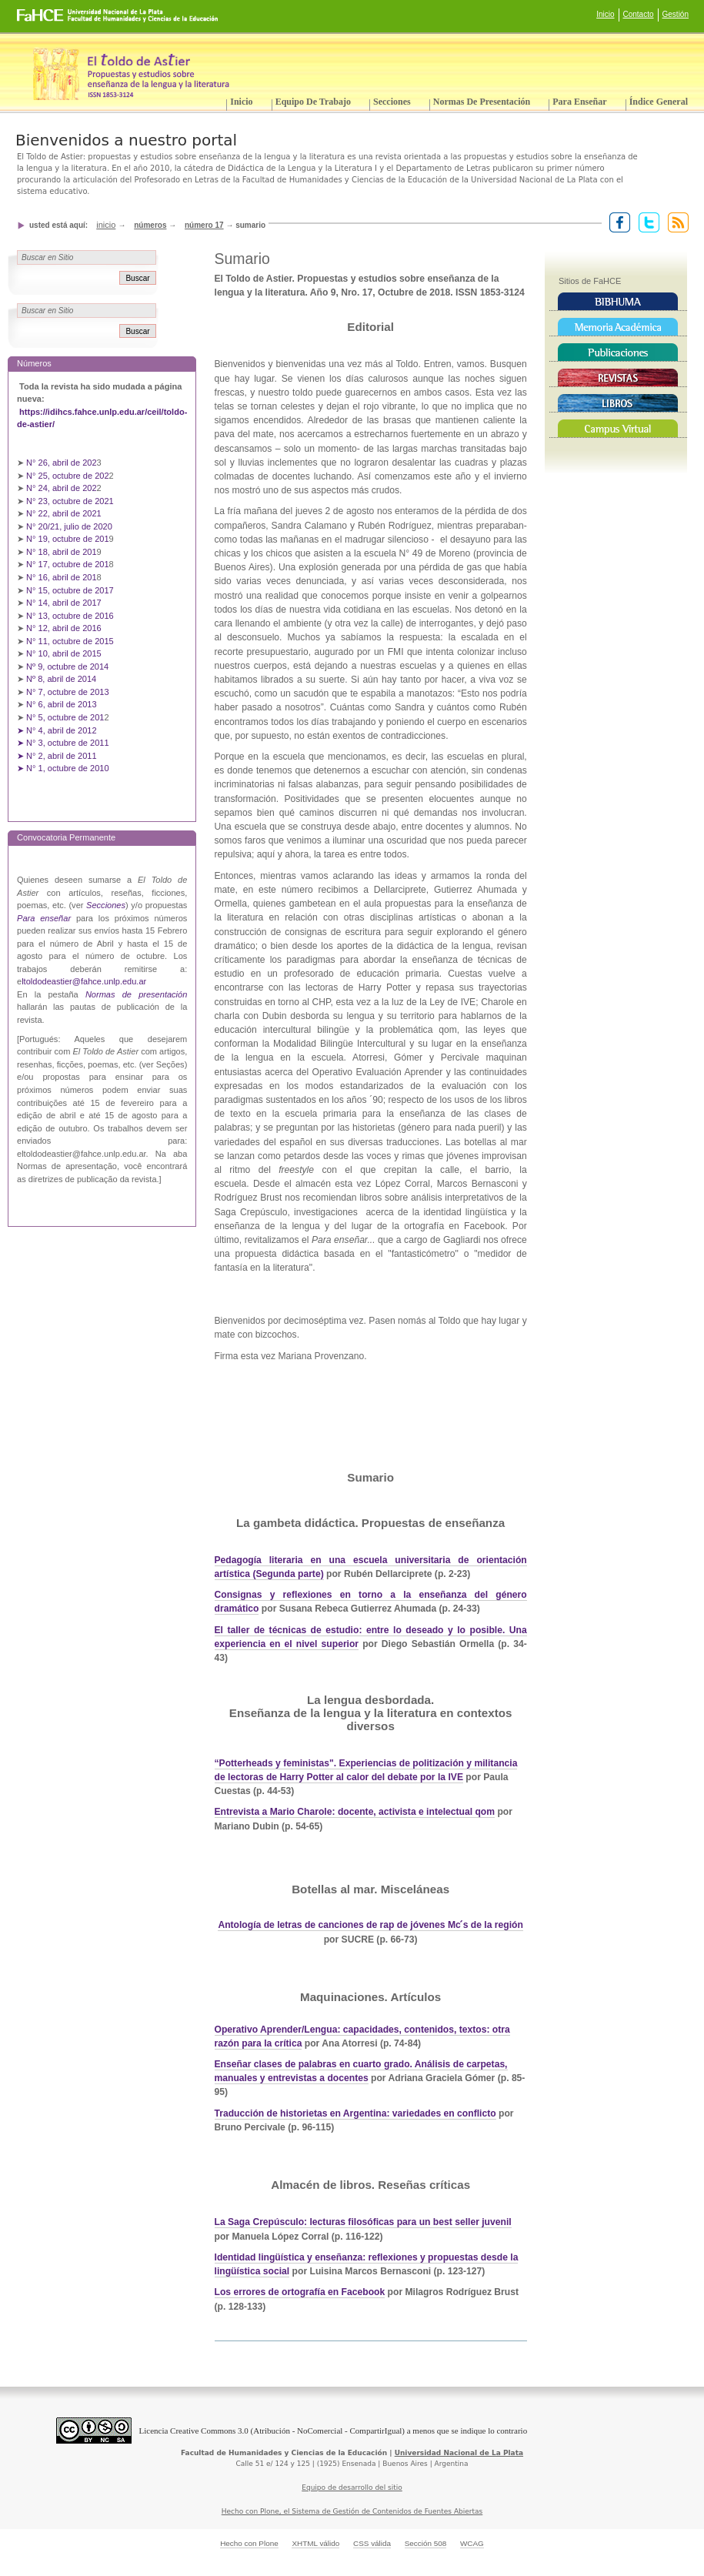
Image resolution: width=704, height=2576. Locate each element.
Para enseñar (579, 101)
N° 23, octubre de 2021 (70, 501)
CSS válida (372, 2543)
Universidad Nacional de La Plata (459, 2453)
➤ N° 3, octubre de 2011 (63, 742)
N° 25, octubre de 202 (67, 475)
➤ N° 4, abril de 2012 (57, 730)
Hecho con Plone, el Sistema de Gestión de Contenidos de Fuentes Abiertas (352, 2511)
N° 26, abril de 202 (61, 462)
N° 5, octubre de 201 (65, 717)
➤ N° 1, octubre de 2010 (63, 768)
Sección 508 (426, 2543)
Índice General (658, 101)
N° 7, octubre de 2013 (67, 692)
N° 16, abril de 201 (61, 577)
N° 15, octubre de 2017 (70, 590)
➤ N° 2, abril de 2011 (57, 755)
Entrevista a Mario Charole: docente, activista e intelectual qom (355, 1811)
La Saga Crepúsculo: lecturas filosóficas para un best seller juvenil (363, 2222)
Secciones (392, 101)
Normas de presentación (481, 101)
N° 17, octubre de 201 (67, 564)
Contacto (638, 14)
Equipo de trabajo (313, 101)
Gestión (675, 14)
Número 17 (204, 225)
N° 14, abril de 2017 (65, 602)
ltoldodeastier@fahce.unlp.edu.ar (84, 981)
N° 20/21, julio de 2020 (70, 526)
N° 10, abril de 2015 (64, 653)
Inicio (605, 14)
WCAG (472, 2543)
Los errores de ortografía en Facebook (300, 2292)
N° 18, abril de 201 (61, 551)
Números (150, 225)
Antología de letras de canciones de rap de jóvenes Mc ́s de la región (370, 1924)
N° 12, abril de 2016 (65, 628)
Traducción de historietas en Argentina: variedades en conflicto (355, 2113)
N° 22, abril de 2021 (64, 513)
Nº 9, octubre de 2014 (67, 666)
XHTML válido (315, 2543)
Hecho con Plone (249, 2543)
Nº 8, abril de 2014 (61, 678)
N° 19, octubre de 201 (67, 538)
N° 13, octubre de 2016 (71, 615)
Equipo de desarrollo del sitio (352, 2487)
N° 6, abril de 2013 (61, 704)
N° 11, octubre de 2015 (70, 641)
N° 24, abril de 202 (61, 488)
